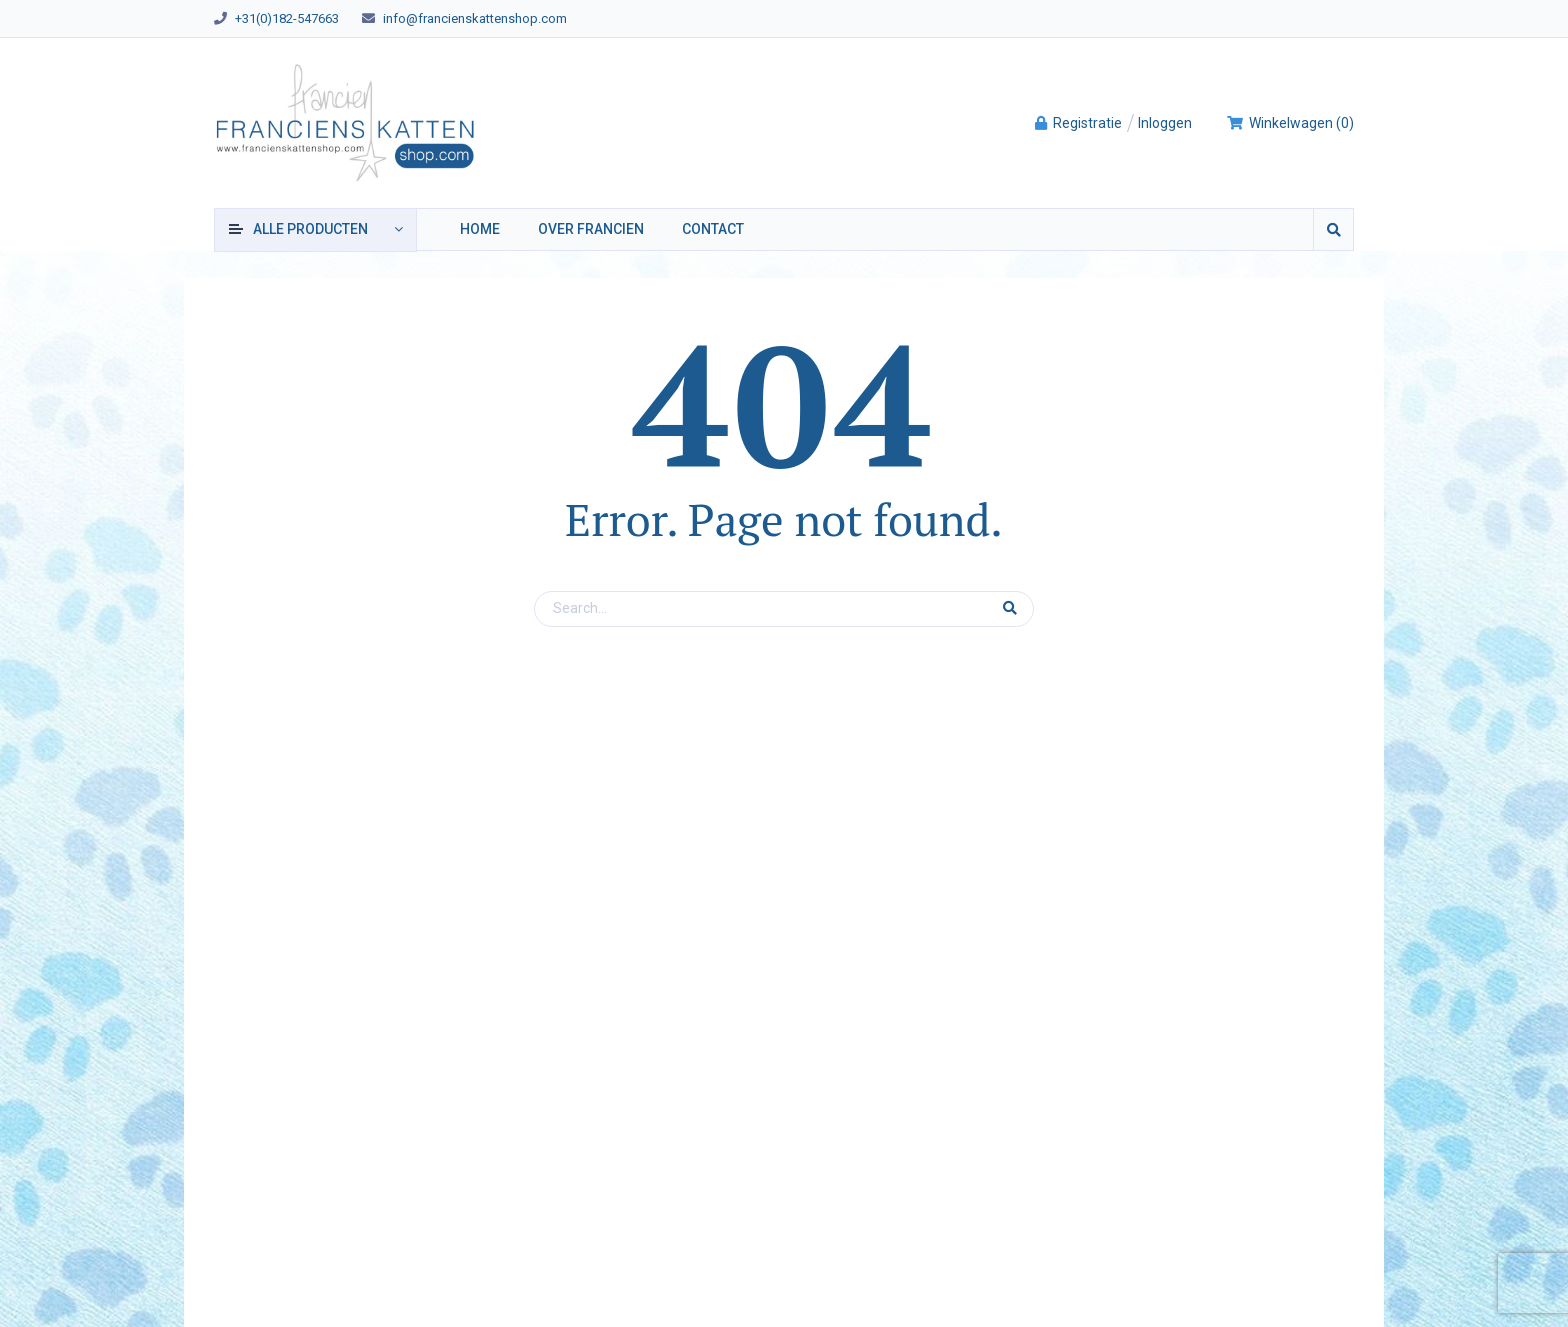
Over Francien (591, 229)
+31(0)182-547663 (287, 18)
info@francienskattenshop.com (475, 18)
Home (480, 229)
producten (310, 229)
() (1290, 123)
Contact (713, 229)
